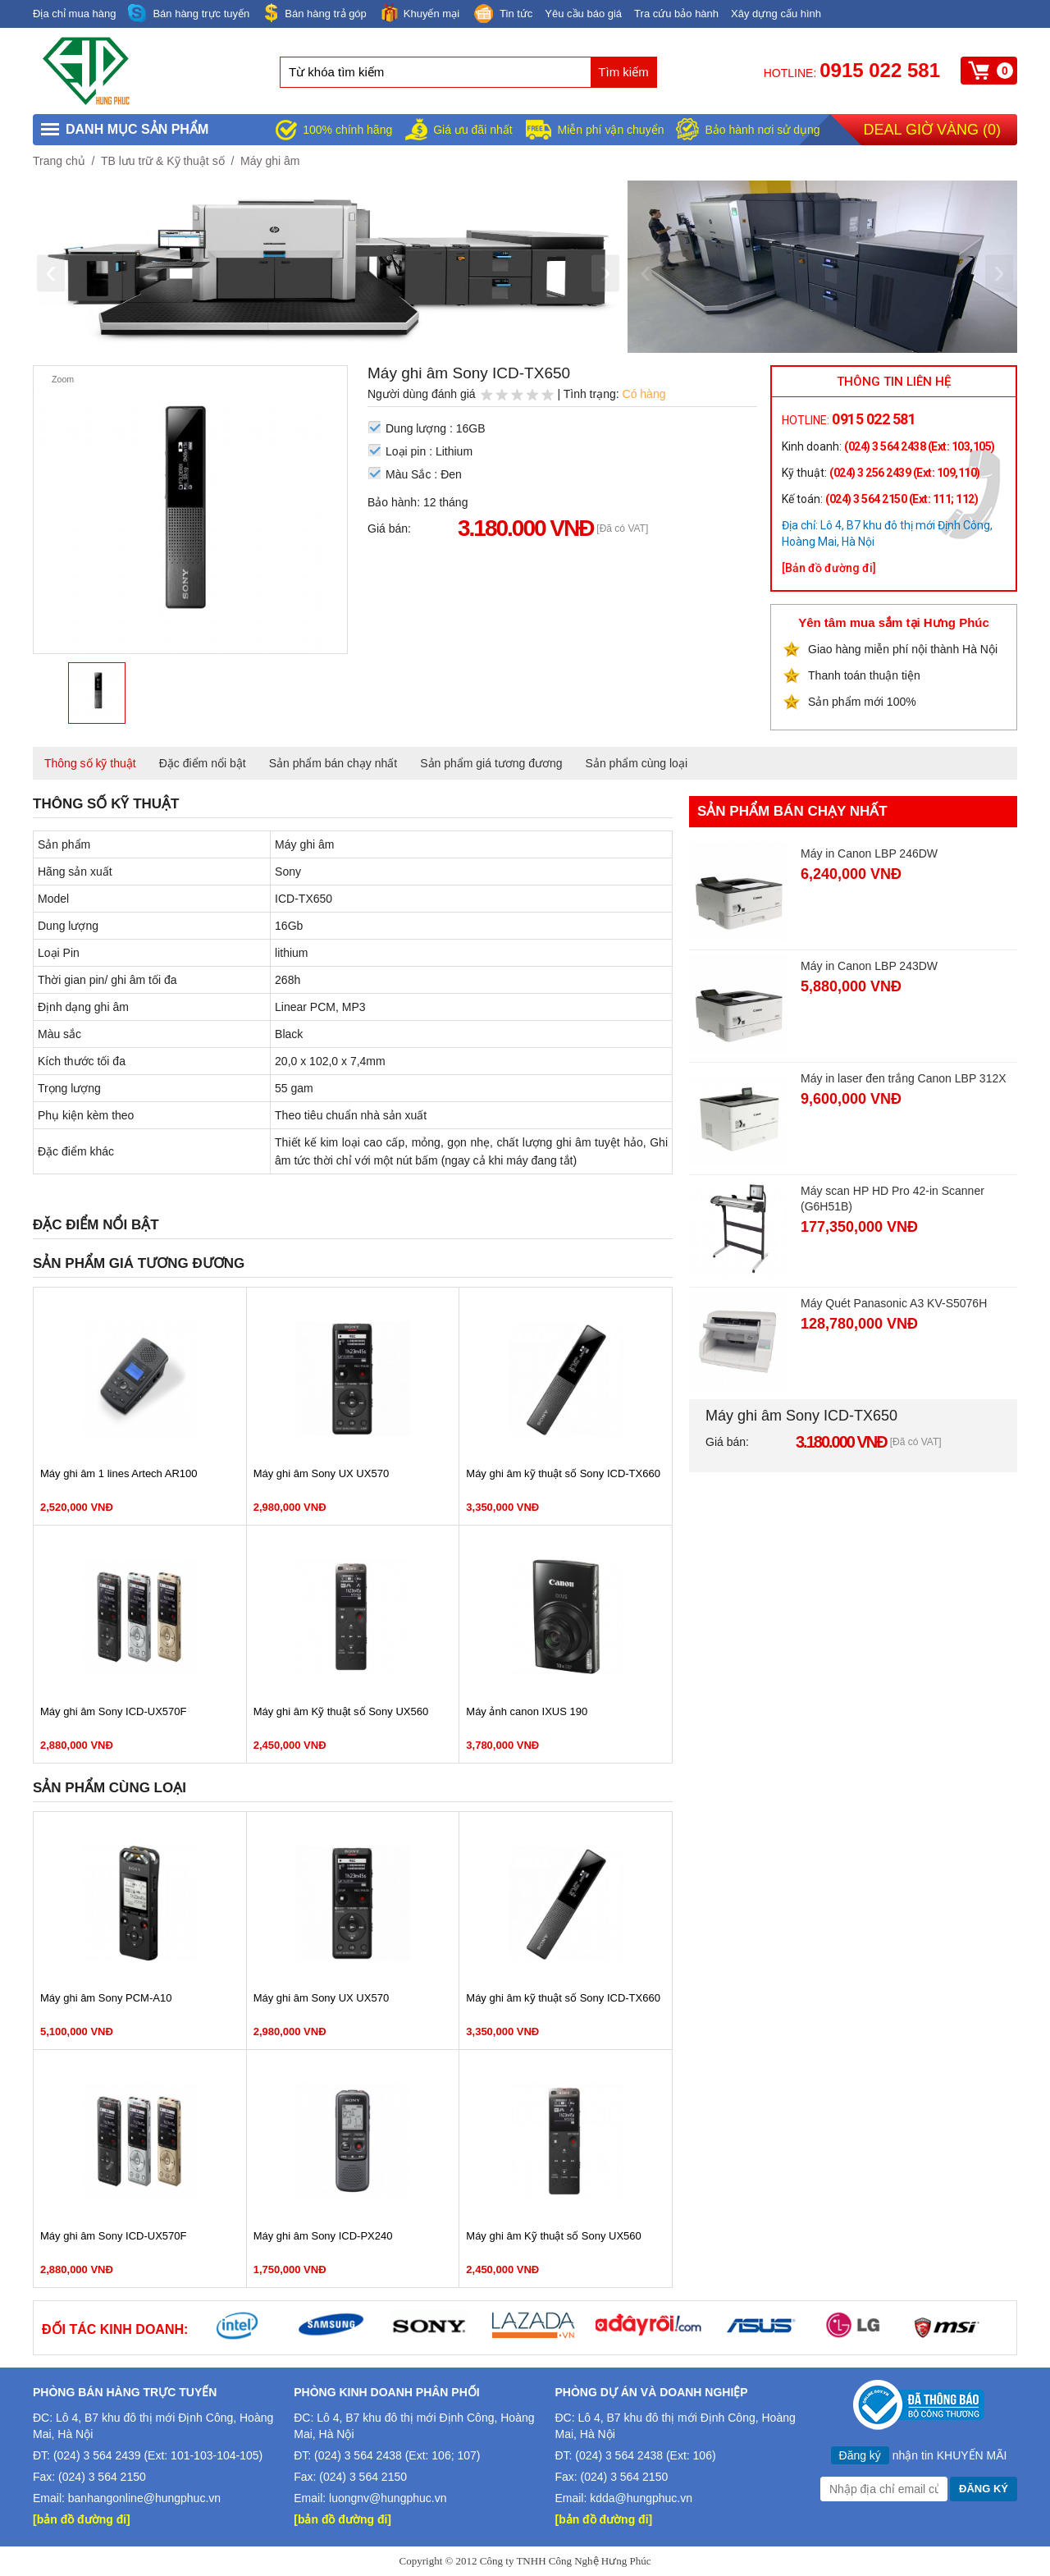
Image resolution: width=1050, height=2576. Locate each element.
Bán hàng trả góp (314, 12)
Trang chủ (59, 160)
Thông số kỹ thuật (90, 763)
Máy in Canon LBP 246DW (869, 853)
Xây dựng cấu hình (776, 13)
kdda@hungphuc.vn (641, 2498)
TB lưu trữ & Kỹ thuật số (163, 160)
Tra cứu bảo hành (676, 13)
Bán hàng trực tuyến (188, 13)
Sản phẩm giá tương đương (491, 763)
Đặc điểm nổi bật (202, 763)
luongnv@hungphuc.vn (387, 2498)
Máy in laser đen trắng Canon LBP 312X (904, 1078)
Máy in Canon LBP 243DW (869, 965)
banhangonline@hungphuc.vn (144, 2498)
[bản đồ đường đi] (81, 2519)
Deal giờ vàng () (932, 129)
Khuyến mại (419, 12)
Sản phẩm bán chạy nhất (333, 763)
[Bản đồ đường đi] (829, 567)
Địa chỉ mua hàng (74, 13)
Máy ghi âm (269, 160)
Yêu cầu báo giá (583, 13)
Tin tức (502, 14)
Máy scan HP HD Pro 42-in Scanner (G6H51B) (892, 1198)
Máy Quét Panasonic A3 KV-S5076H (894, 1303)
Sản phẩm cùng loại (636, 763)
